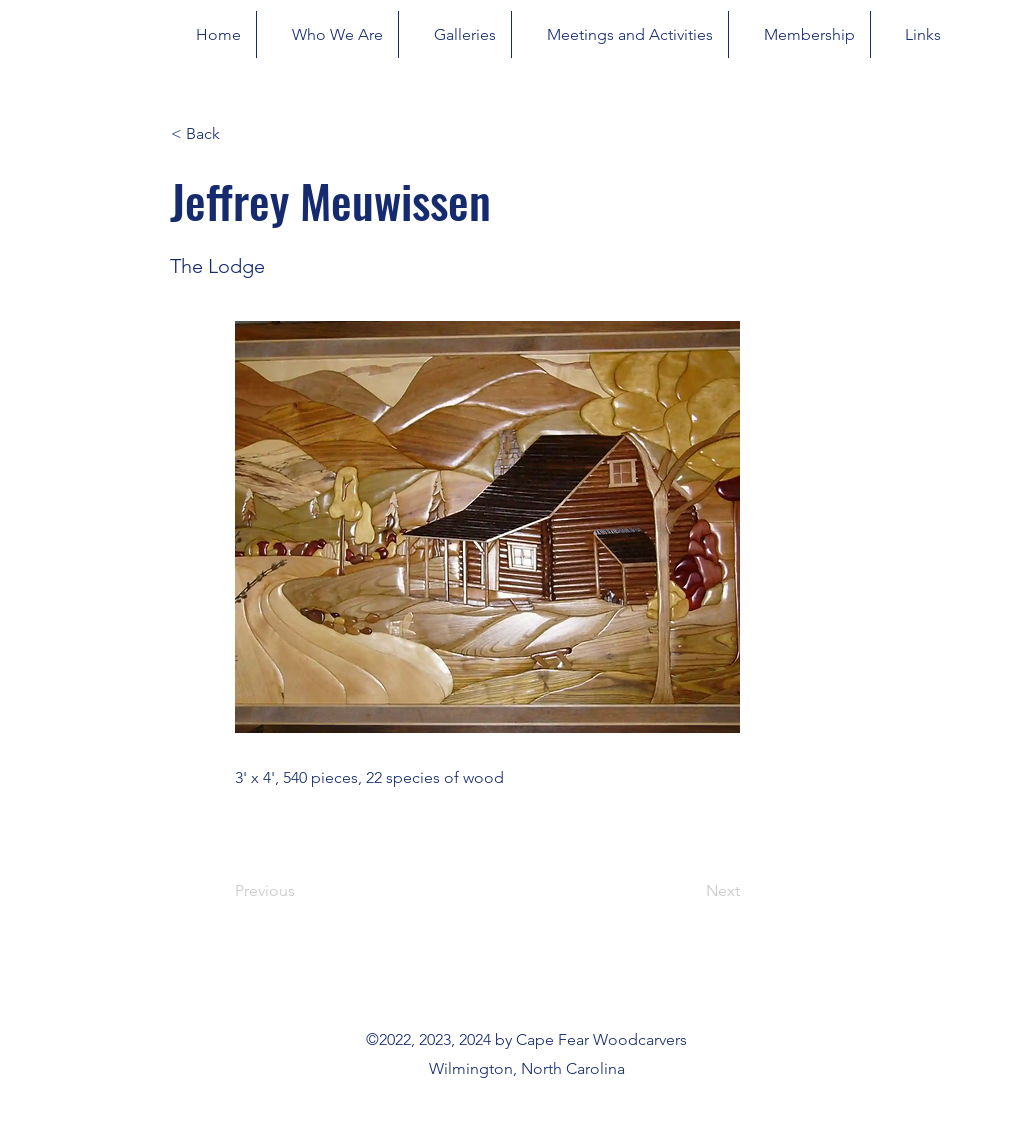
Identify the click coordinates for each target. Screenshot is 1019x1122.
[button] (237, 134)
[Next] (690, 891)
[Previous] (301, 891)
